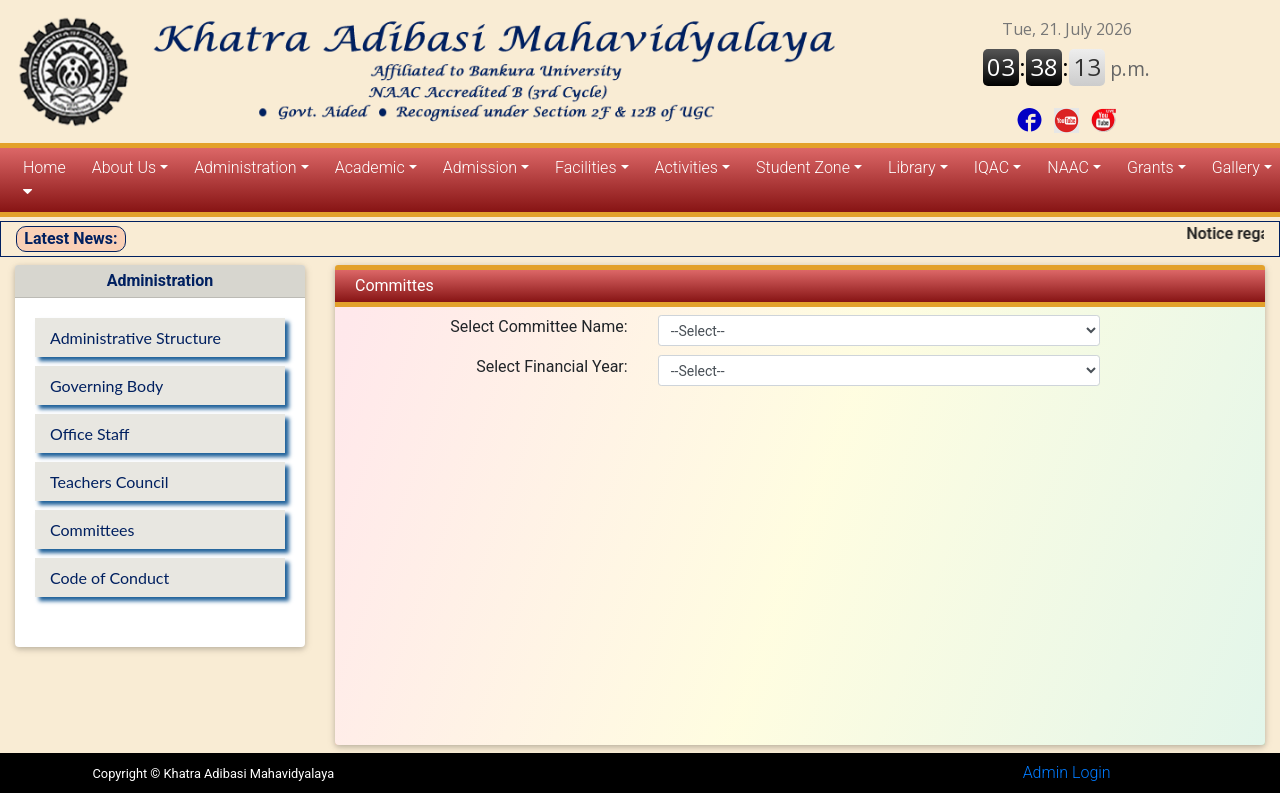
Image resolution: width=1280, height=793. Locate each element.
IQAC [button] (991, 167)
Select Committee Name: (538, 326)
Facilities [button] (585, 167)
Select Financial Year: (551, 366)
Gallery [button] (1236, 167)
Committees (92, 529)
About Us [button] (124, 167)
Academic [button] (370, 167)
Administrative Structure (135, 337)
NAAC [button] (1068, 167)
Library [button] (912, 167)
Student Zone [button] (803, 167)
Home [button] (44, 179)
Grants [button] (1150, 167)
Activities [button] (686, 167)
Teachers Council (109, 481)
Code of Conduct (109, 577)
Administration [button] (245, 167)
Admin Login (1067, 772)
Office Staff (90, 433)
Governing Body (106, 385)
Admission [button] (480, 167)
